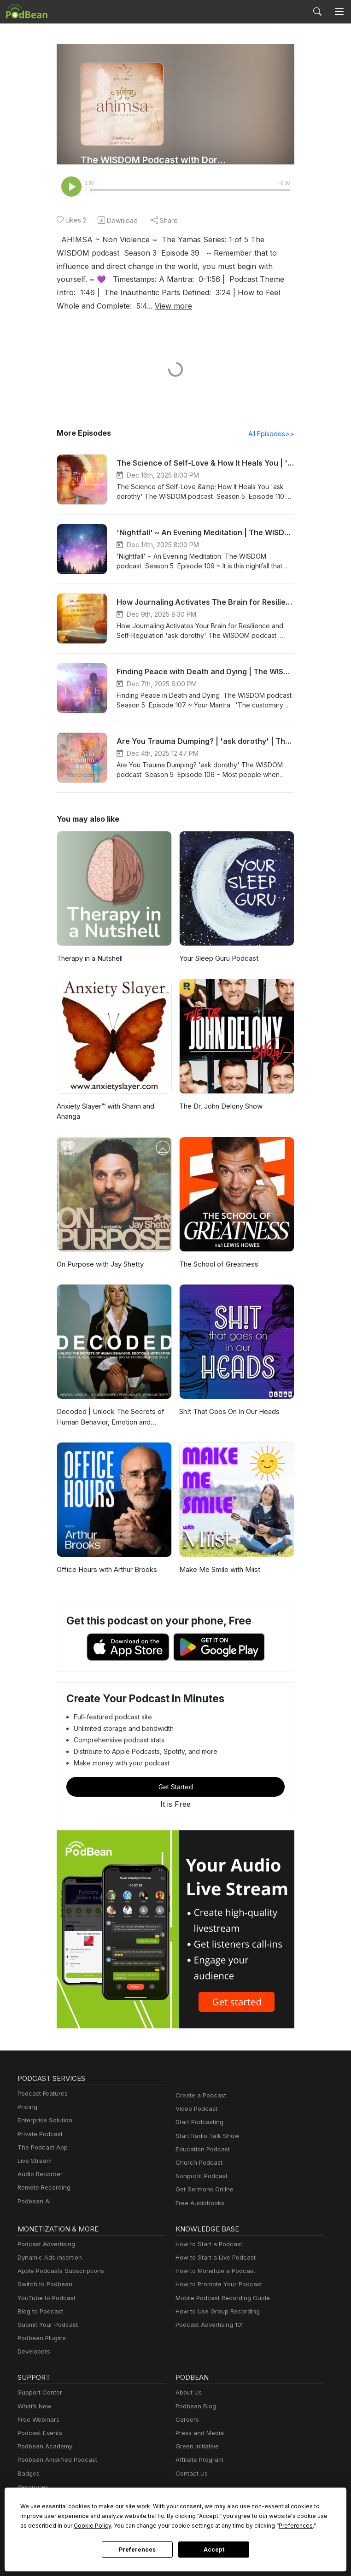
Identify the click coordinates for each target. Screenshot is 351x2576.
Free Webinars (37, 2420)
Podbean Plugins (41, 2339)
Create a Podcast (199, 2096)
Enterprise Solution (43, 2121)
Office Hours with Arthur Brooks (105, 1570)
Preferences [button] (201, 2525)
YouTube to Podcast (45, 2299)
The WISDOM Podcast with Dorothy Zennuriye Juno (155, 160)
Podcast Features (41, 2094)
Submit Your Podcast (46, 2325)
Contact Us (190, 2474)
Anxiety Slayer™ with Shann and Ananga (107, 1112)
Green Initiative (196, 2447)
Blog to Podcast (39, 2312)
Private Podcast (39, 2135)
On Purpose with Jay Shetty (99, 1265)
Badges (28, 2474)
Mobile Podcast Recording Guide (220, 2299)
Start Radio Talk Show (205, 2136)
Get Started (175, 1787)
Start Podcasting (198, 2123)
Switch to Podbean (43, 2285)
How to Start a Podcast (207, 2245)
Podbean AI (33, 2202)
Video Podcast (195, 2109)
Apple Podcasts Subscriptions (58, 2271)
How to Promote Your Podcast (216, 2285)
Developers (33, 2352)
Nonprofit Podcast (200, 2176)
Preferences (137, 2550)
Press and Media (198, 2433)
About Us (188, 2393)
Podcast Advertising (44, 2245)
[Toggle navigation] (339, 11)
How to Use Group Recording (215, 2312)
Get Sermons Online (203, 2190)
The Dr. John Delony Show (220, 1107)
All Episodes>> (273, 434)
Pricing (27, 2107)
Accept (214, 2550)
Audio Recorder (39, 2175)
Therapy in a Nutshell (89, 959)
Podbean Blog (195, 2407)
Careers (186, 2420)
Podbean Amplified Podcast (55, 2460)
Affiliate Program (198, 2460)
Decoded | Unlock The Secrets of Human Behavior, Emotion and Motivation (107, 1418)
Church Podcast (197, 2163)
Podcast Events (39, 2433)
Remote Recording (43, 2188)
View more (92, 306)
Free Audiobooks (198, 2204)
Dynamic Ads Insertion (48, 2258)
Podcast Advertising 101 (208, 2325)
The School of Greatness (217, 1265)
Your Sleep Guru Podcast (218, 959)
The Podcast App (41, 2148)
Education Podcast (201, 2150)
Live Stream (34, 2161)
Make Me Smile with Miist (218, 1570)
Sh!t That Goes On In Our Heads (229, 1412)
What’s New (34, 2407)
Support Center (38, 2393)
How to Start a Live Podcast (213, 2258)
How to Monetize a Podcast (213, 2271)
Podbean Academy (43, 2447)
